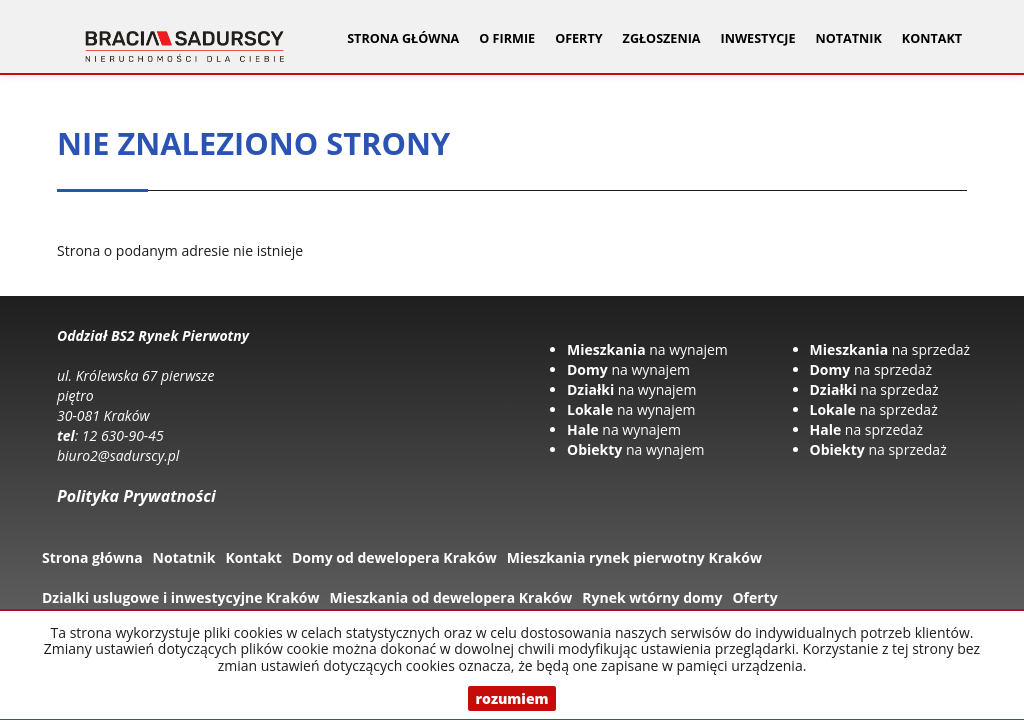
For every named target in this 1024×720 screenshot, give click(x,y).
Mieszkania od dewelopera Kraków (451, 597)
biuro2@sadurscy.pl (118, 455)
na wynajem (647, 349)
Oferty (754, 597)
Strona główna (403, 38)
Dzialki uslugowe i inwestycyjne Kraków (181, 597)
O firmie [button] (507, 38)
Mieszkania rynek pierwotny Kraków (634, 557)
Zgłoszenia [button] (662, 38)
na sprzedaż (890, 349)
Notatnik (849, 38)
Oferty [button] (578, 38)
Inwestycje (758, 38)
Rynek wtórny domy (652, 597)
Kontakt (932, 38)
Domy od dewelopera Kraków (394, 557)
